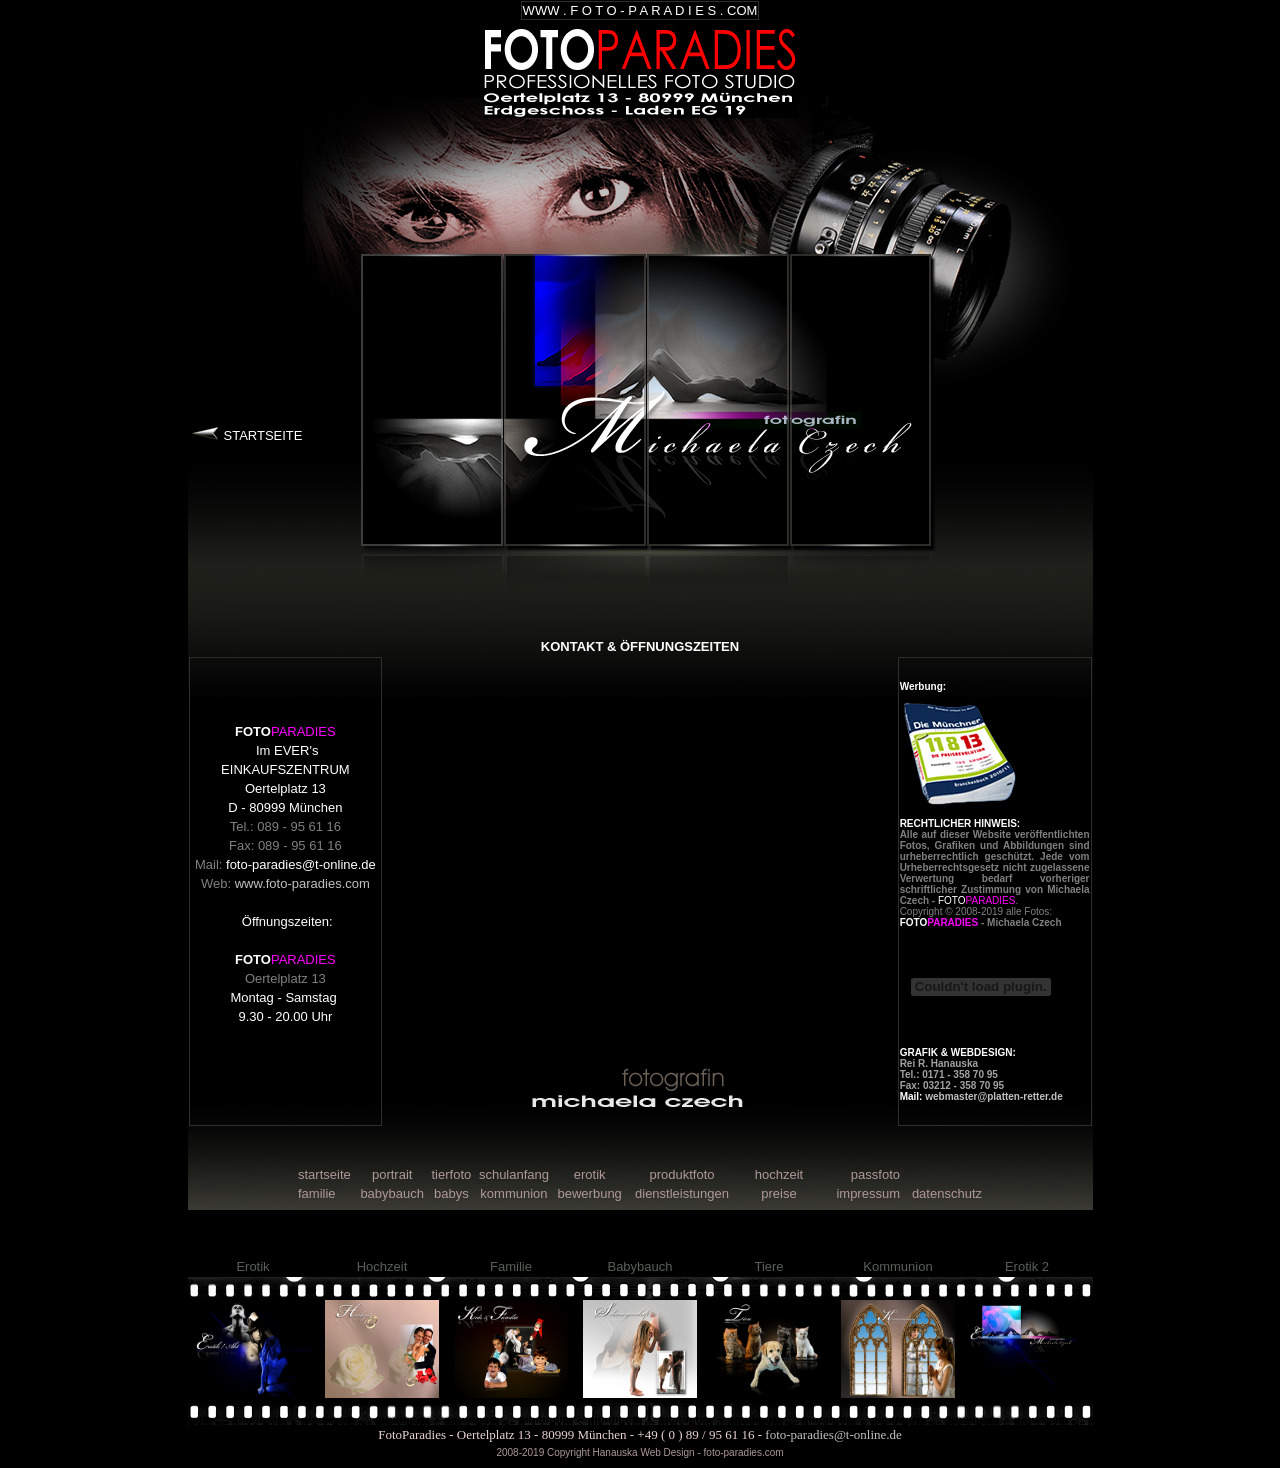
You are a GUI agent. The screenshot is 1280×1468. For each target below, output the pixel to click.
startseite (324, 1174)
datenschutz (947, 1193)
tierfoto (451, 1174)
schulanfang (514, 1174)
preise (778, 1193)
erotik (590, 1174)
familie (317, 1193)
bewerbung (590, 1193)
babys (451, 1193)
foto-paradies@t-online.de (301, 864)
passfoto (875, 1174)
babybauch (392, 1193)
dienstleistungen (682, 1193)
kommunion (513, 1193)
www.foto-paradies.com (302, 883)
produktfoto (681, 1174)
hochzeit (779, 1174)
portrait (392, 1174)
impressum (868, 1193)
